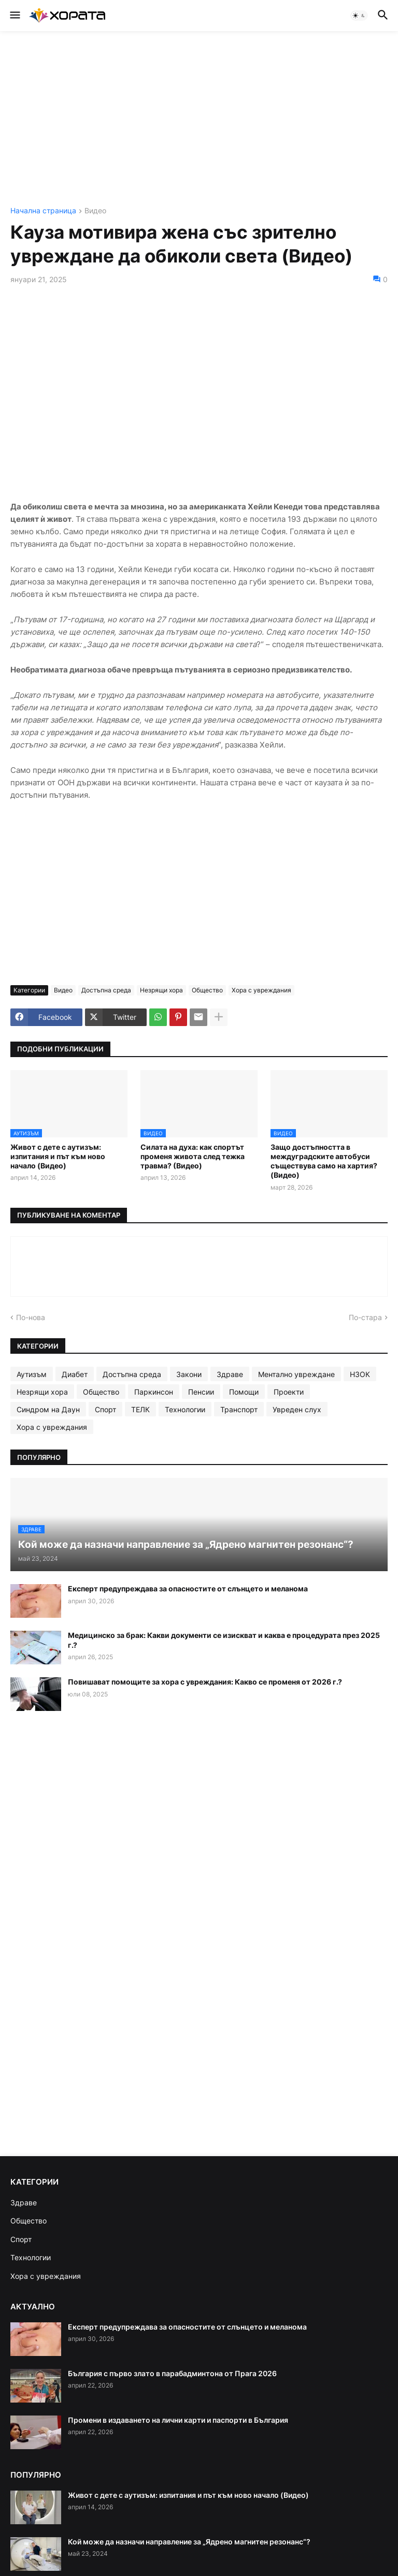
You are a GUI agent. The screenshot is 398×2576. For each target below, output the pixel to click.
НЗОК (360, 1374)
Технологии (185, 1409)
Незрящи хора (161, 990)
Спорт (105, 1409)
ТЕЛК (140, 1409)
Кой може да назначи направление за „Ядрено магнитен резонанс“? (189, 2541)
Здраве (230, 1374)
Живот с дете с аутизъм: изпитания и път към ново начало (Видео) (57, 1156)
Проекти (289, 1391)
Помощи (244, 1391)
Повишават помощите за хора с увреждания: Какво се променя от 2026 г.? (205, 1681)
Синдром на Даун (48, 1409)
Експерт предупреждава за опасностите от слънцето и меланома (188, 1588)
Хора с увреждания (261, 990)
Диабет (75, 1374)
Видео (95, 211)
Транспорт (239, 1409)
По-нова (30, 1317)
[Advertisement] (199, 119)
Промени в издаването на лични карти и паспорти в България (178, 2420)
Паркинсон (153, 1391)
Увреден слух (297, 1409)
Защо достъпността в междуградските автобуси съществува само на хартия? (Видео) (324, 1161)
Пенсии (201, 1391)
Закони (189, 1374)
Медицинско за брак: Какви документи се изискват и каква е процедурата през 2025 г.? (224, 1640)
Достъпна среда (106, 990)
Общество (207, 990)
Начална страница (43, 211)
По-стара (365, 1317)
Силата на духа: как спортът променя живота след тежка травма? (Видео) (192, 1156)
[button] (14, 15)
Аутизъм (32, 1374)
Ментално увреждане (296, 1374)
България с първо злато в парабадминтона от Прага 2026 (172, 2373)
